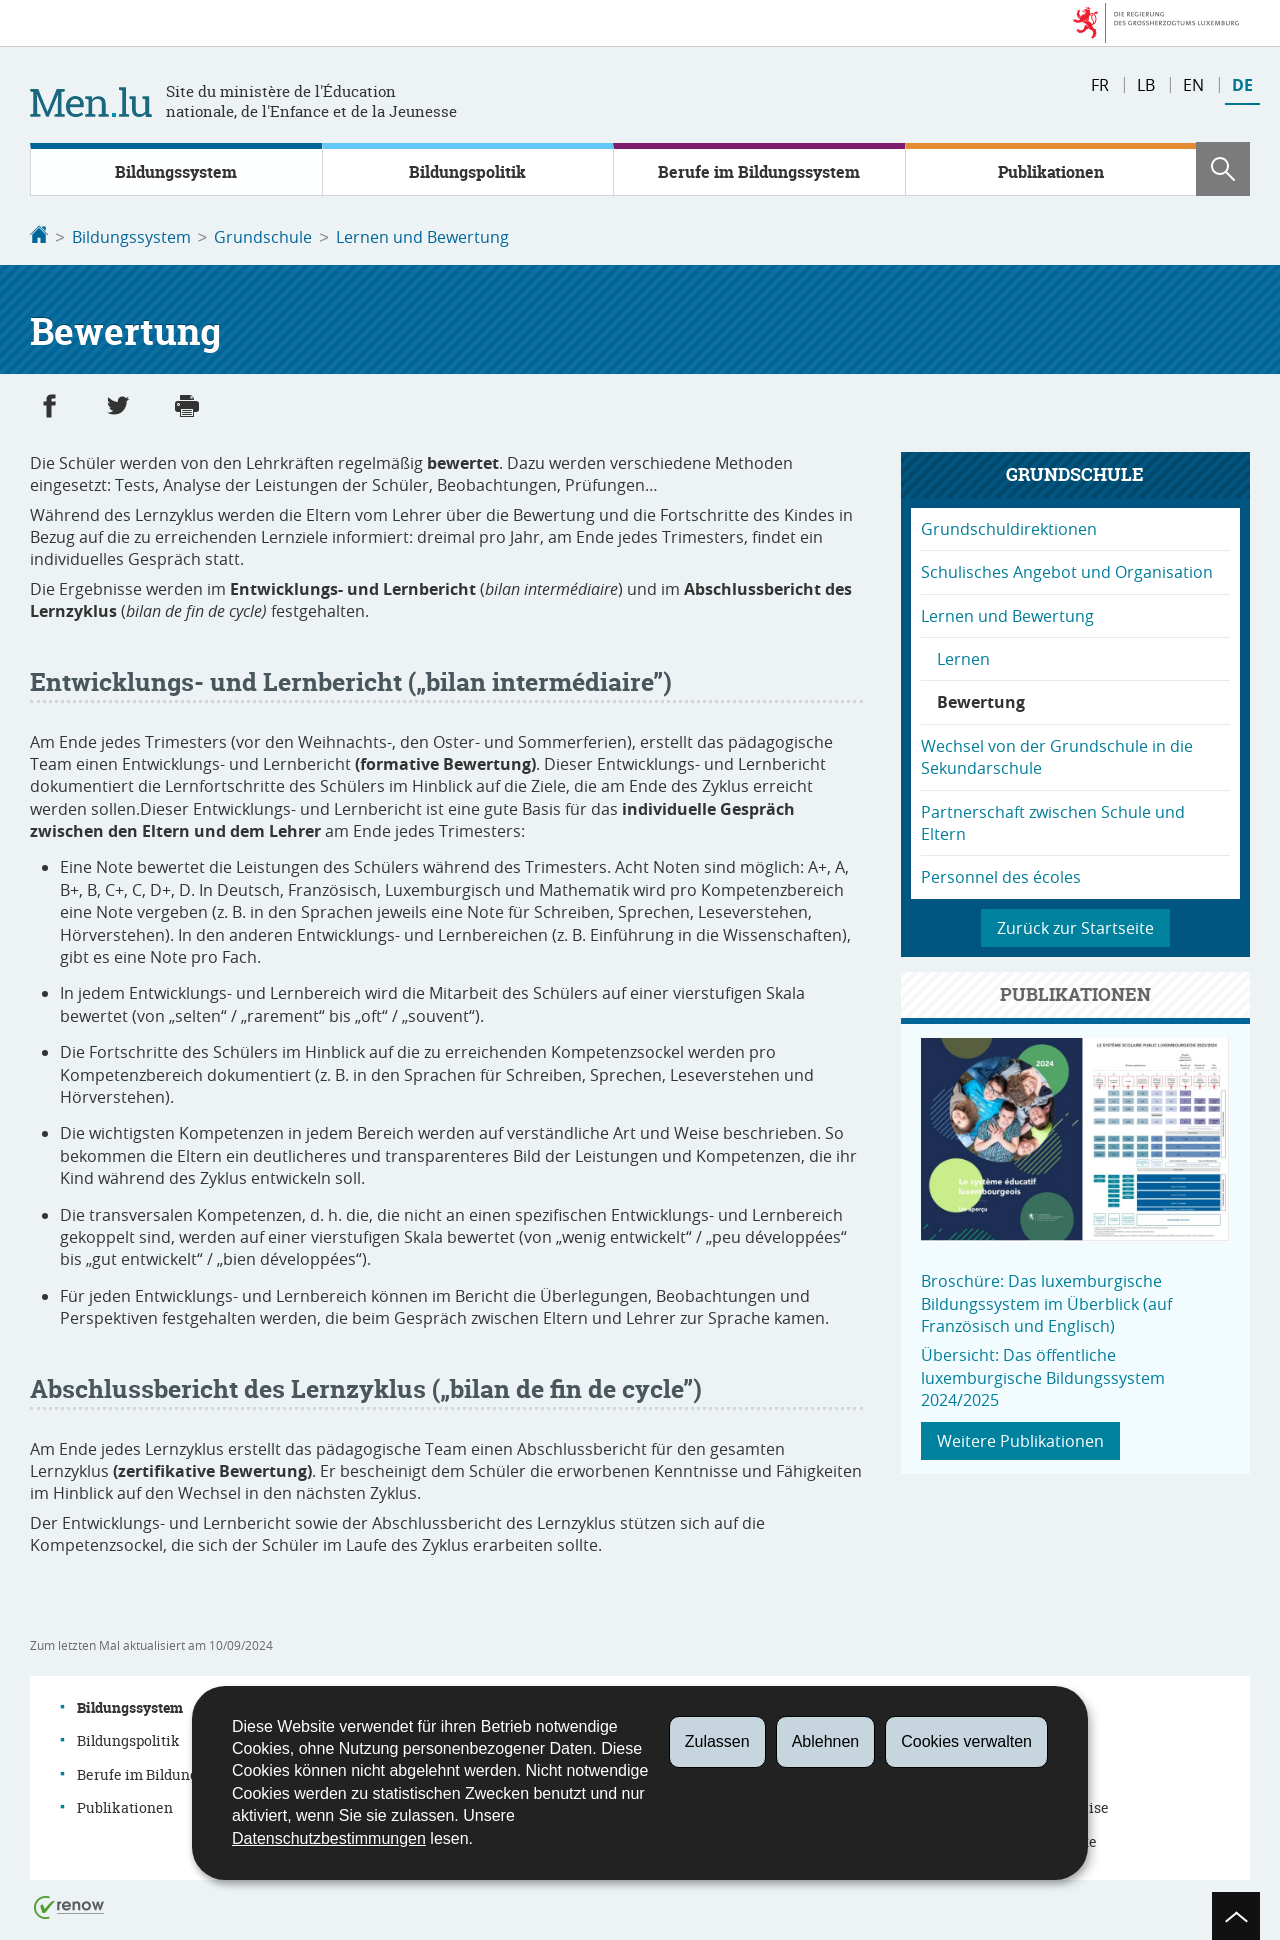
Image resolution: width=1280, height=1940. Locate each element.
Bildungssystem (176, 172)
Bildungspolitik (467, 172)
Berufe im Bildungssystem (759, 172)
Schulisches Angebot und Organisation (1067, 570)
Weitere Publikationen (1020, 1439)
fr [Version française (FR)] (1100, 85)
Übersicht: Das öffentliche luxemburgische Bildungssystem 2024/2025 (1043, 1375)
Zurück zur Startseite (1075, 926)
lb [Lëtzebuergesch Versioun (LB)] (1146, 85)
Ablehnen (826, 1741)
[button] (1223, 169)
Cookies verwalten (966, 1741)
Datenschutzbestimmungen (329, 1838)
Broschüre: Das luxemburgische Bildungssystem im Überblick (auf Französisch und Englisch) (1046, 1301)
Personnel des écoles (1001, 875)
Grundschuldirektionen (1009, 527)
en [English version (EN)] (1193, 85)
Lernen (963, 657)
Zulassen (717, 1741)
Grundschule (263, 237)
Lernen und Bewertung (422, 237)
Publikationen (1051, 172)
